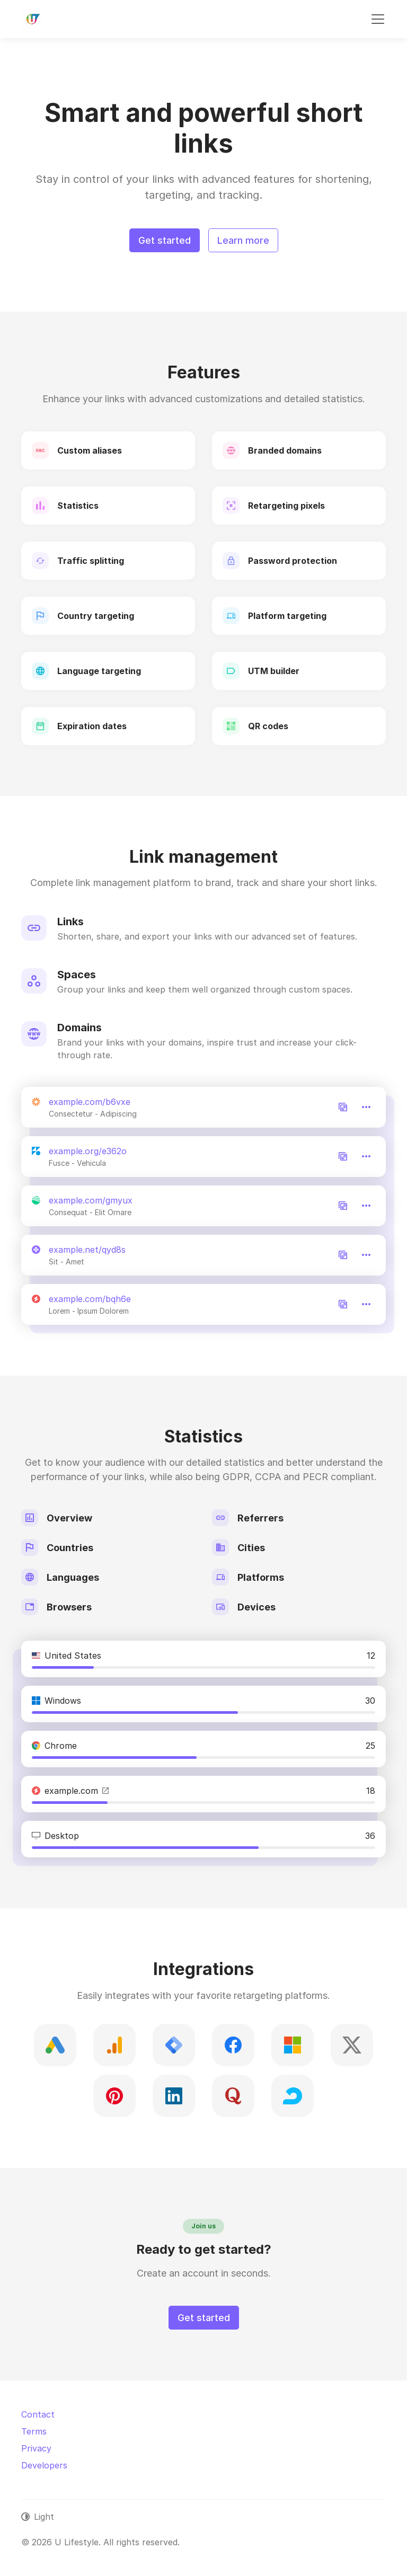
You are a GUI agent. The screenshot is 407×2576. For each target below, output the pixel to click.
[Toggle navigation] (378, 19)
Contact (38, 2414)
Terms (34, 2431)
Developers (44, 2465)
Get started (164, 240)
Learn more (243, 240)
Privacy (36, 2448)
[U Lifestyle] (31, 19)
